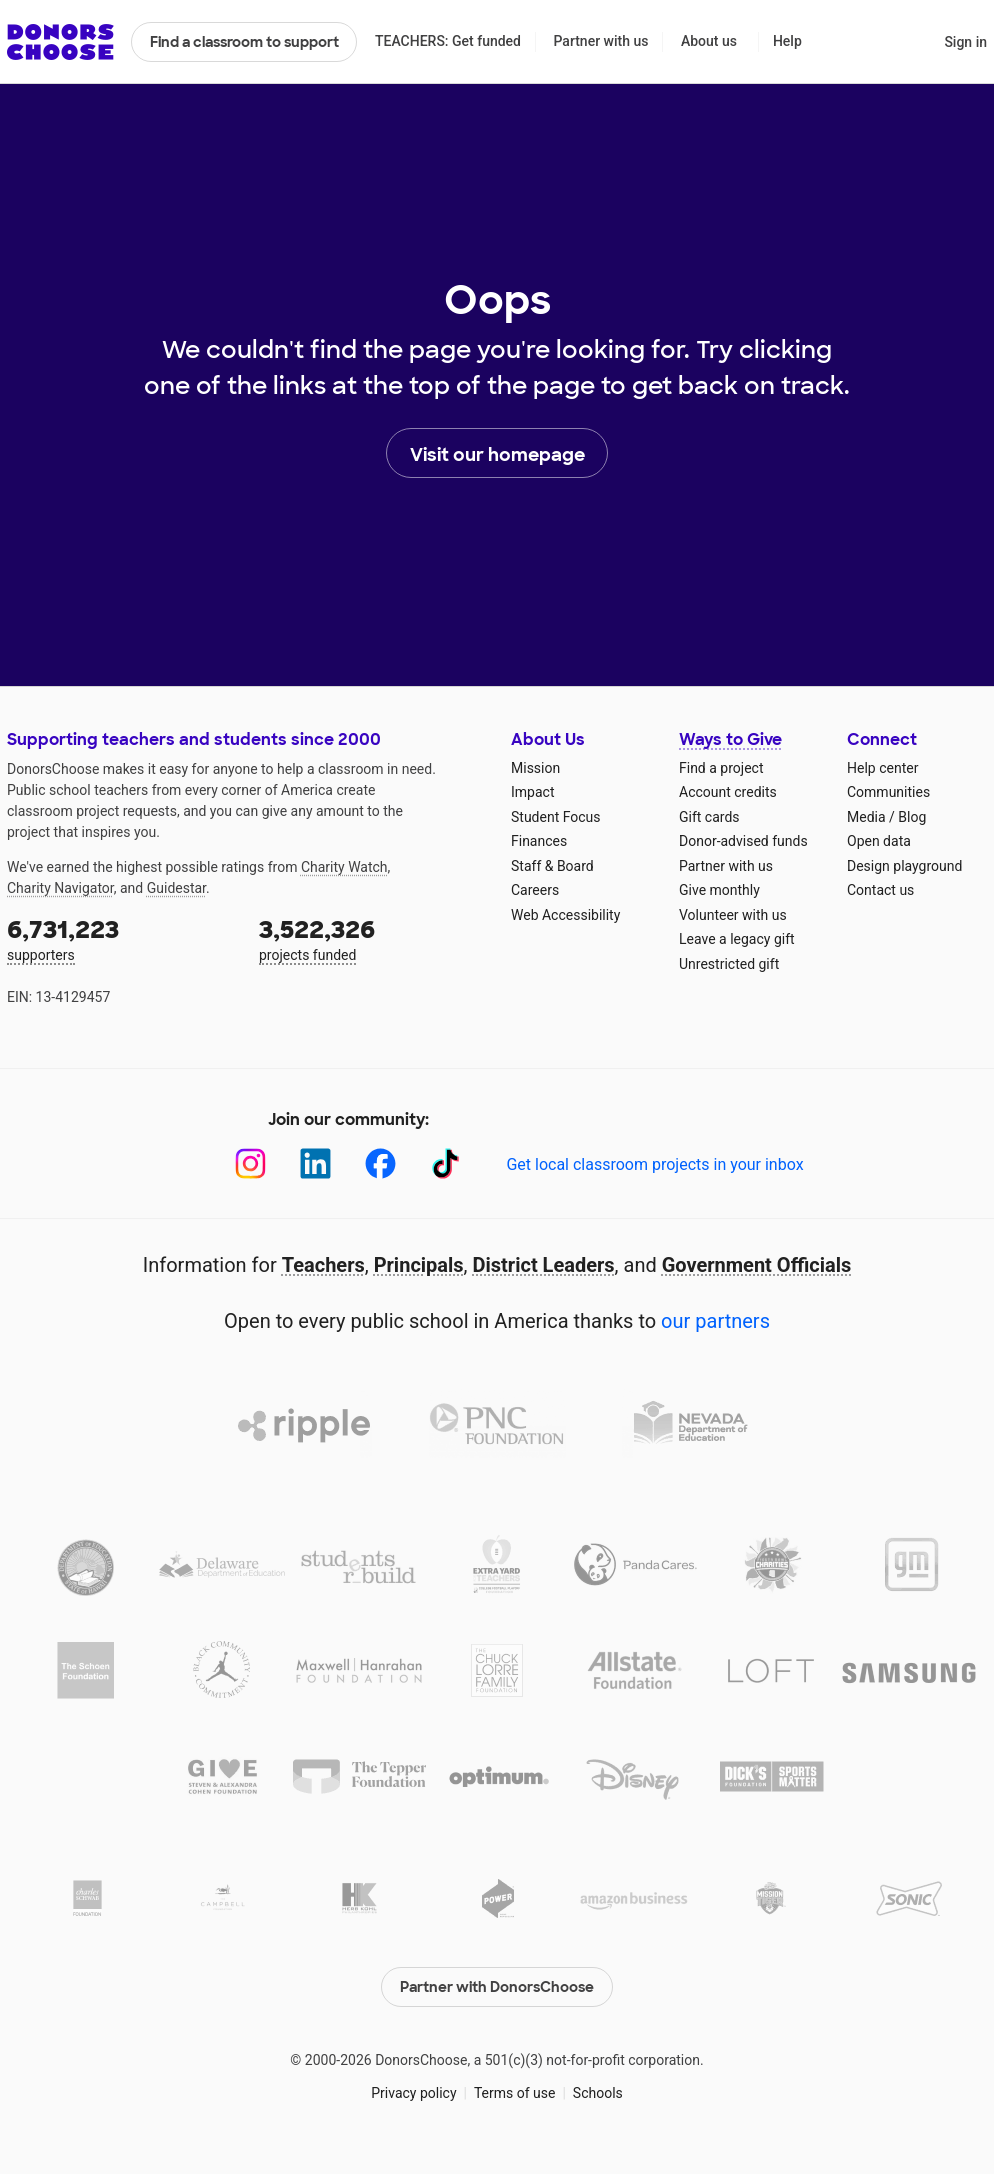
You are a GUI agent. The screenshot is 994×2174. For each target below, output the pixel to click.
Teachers (323, 1265)
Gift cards (709, 817)
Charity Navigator (60, 888)
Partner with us (601, 41)
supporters (119, 938)
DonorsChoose (60, 42)
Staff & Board (552, 866)
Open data (879, 841)
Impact (532, 792)
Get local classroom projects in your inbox (654, 1164)
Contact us (880, 890)
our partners (715, 1321)
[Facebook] (380, 1163)
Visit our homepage (497, 454)
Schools (598, 2093)
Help (787, 41)
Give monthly (719, 890)
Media (866, 817)
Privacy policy (413, 2093)
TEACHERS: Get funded (448, 41)
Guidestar (176, 888)
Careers (535, 890)
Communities (888, 792)
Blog (912, 817)
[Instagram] (250, 1163)
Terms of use (515, 2093)
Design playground (904, 866)
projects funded (371, 938)
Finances (539, 841)
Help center (882, 768)
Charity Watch (344, 867)
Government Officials (757, 1265)
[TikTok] (445, 1163)
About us (709, 41)
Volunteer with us (733, 915)
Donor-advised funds (743, 841)
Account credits (728, 792)
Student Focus (556, 817)
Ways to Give (730, 739)
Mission (535, 768)
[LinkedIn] (315, 1163)
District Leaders (544, 1265)
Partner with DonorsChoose (497, 1987)
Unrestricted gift (729, 964)
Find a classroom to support (244, 42)
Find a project (721, 768)
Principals (419, 1265)
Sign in (965, 42)
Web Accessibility (565, 915)
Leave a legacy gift (737, 939)
